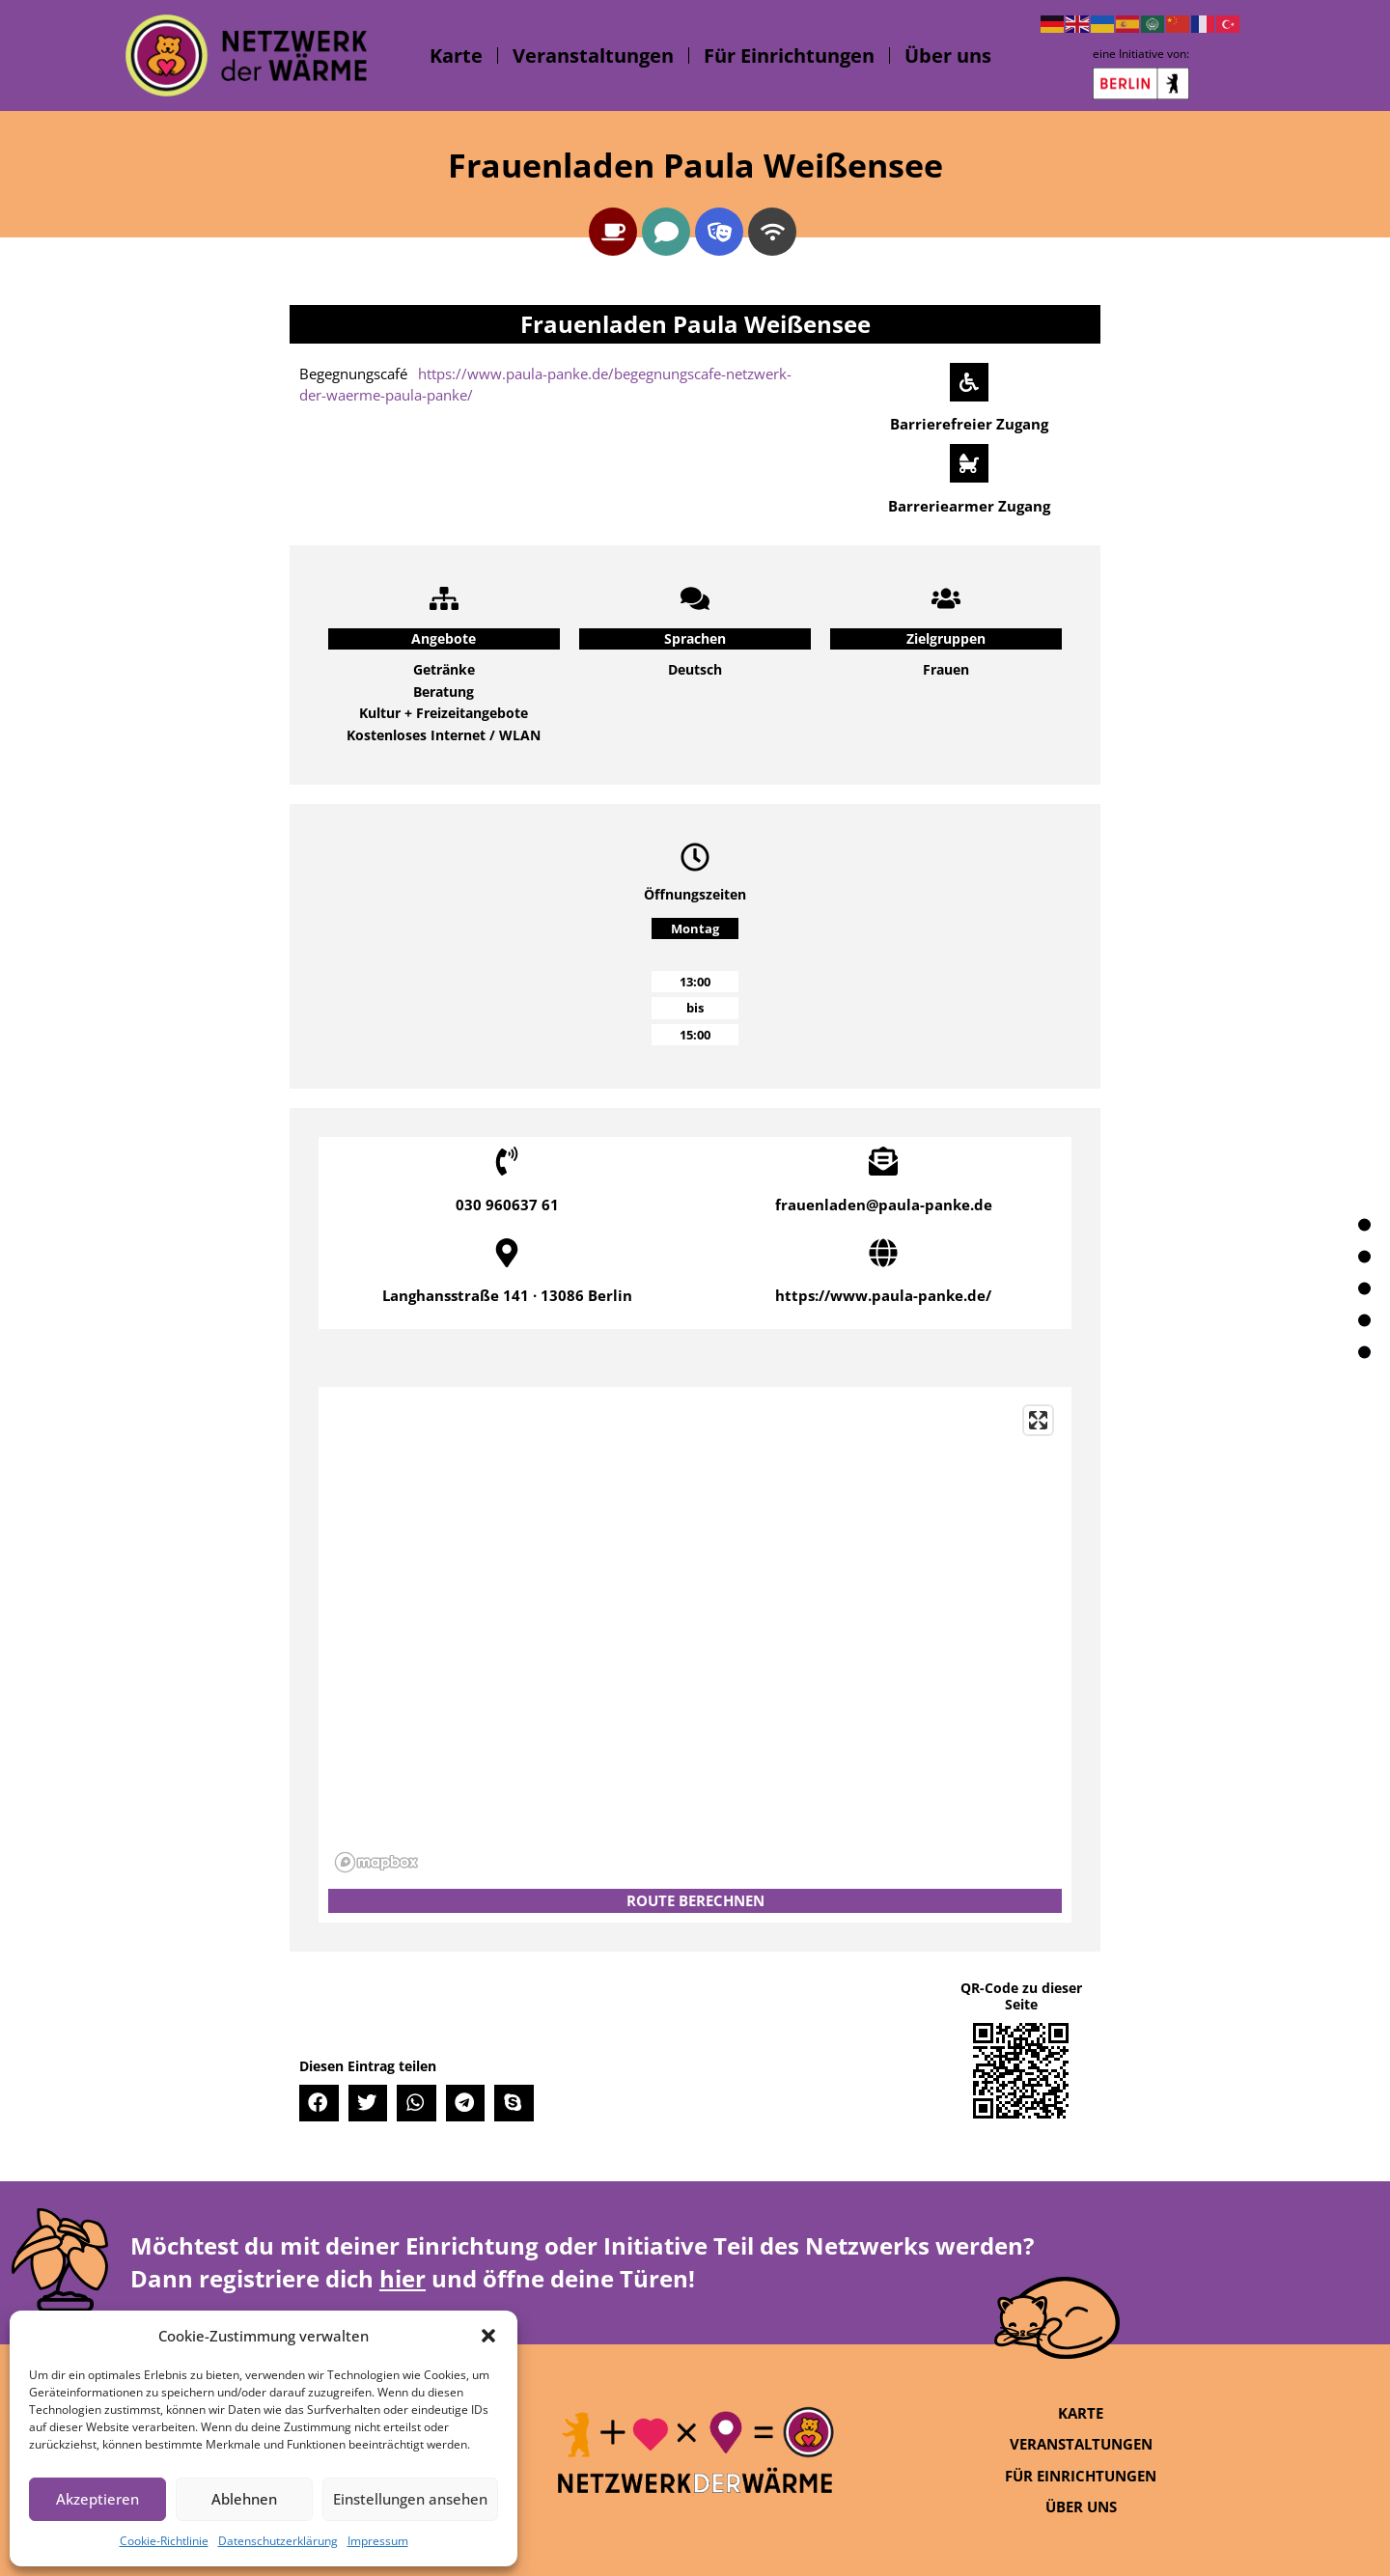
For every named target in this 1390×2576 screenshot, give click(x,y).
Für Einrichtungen (789, 55)
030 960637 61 (507, 1204)
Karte (456, 55)
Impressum (378, 2541)
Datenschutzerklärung (278, 2541)
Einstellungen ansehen (410, 2498)
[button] (488, 2335)
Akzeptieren (97, 2498)
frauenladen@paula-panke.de (883, 1204)
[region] (695, 1638)
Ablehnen (244, 2498)
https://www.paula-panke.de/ (883, 1295)
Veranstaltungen (593, 55)
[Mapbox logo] (376, 1862)
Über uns (947, 55)
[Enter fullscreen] (1038, 1420)
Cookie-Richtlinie (164, 2541)
